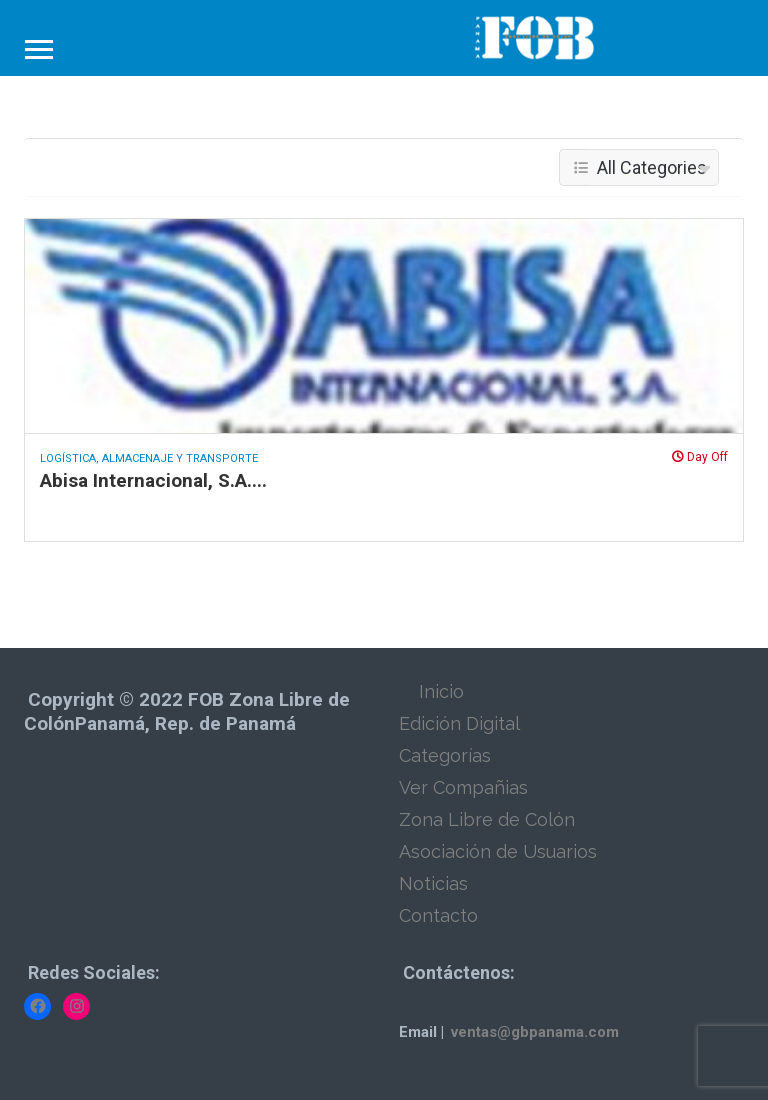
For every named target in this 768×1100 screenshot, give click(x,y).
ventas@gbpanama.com (535, 1032)
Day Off (700, 457)
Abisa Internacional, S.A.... (153, 480)
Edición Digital (459, 723)
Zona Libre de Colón (487, 819)
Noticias (433, 883)
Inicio (441, 691)
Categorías (445, 755)
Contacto (438, 915)
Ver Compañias (463, 787)
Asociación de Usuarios (498, 851)
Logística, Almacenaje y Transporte (149, 458)
